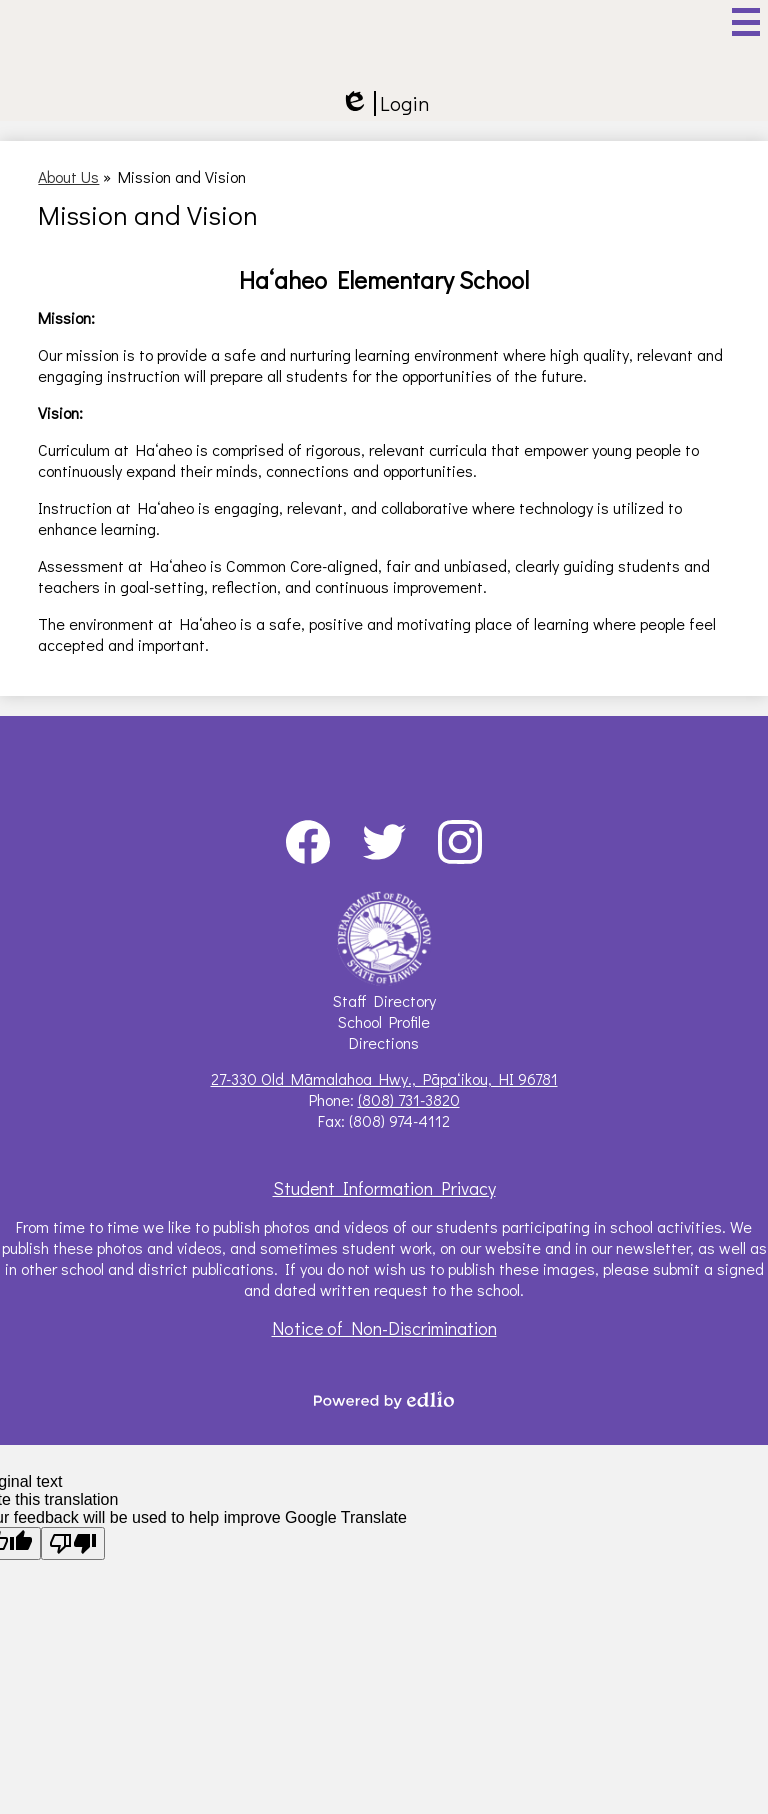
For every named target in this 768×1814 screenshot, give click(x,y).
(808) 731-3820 (409, 1099)
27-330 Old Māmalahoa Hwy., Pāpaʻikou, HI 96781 (384, 1078)
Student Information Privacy (384, 1188)
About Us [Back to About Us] (68, 176)
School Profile (384, 1021)
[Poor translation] (73, 1543)
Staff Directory (384, 1000)
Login (384, 103)
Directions (384, 1042)
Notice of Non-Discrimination (384, 1328)
